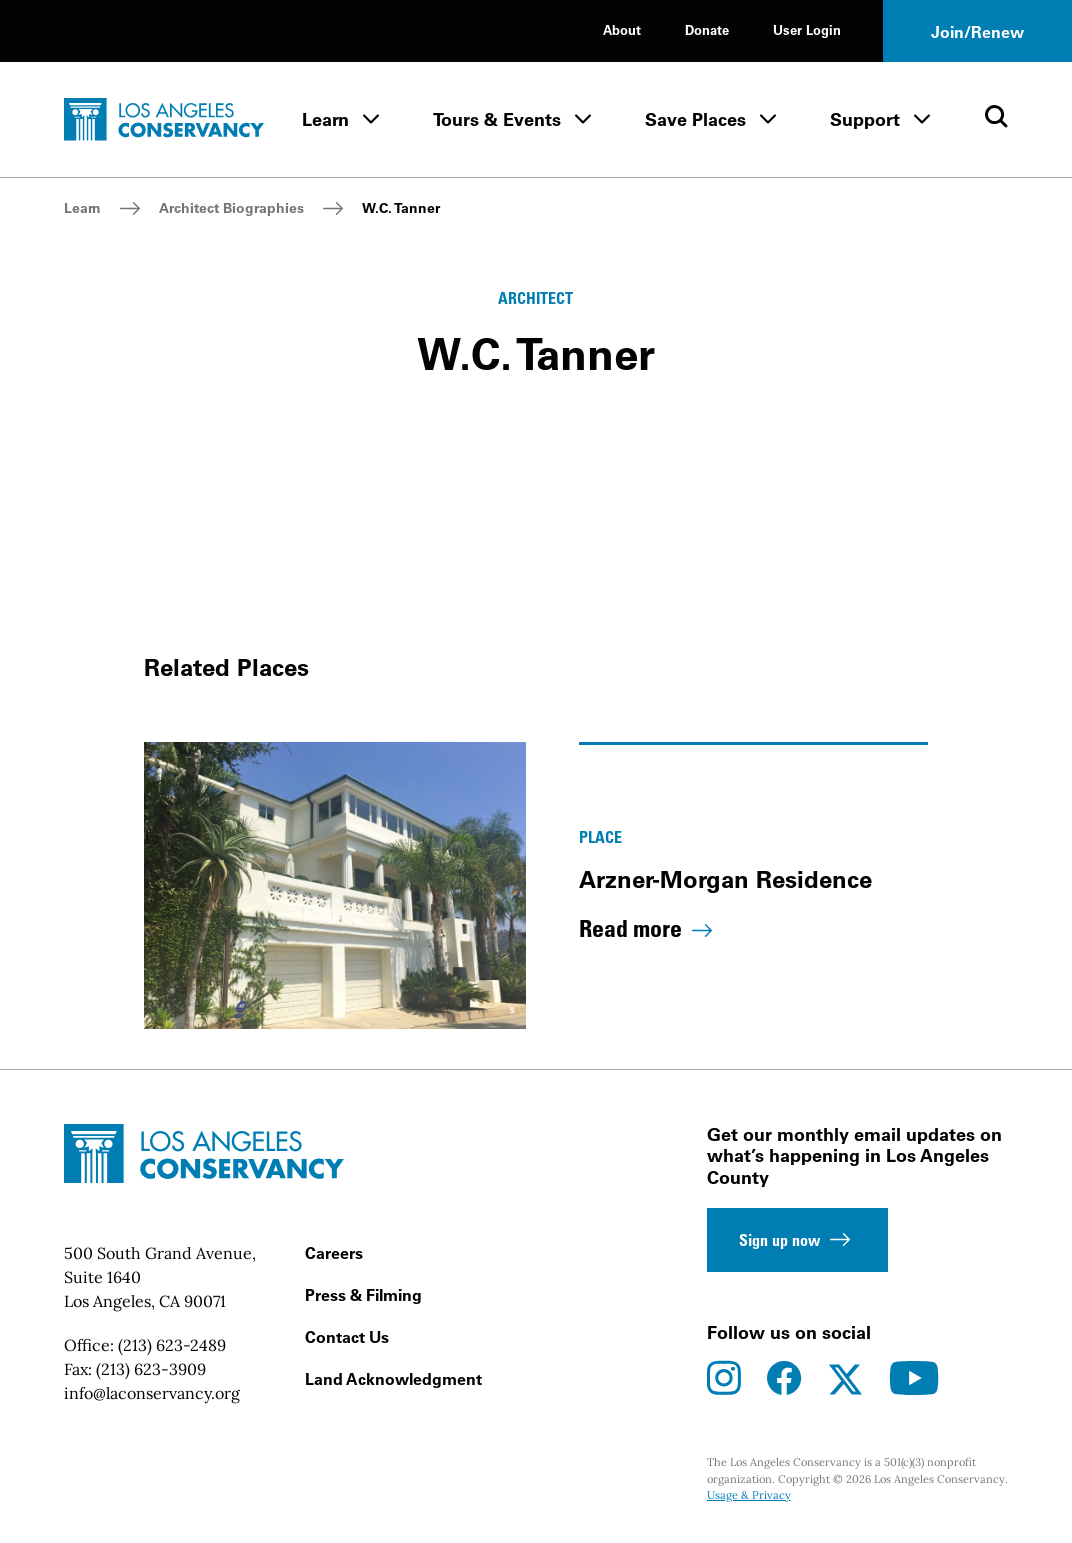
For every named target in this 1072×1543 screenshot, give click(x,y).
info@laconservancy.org (152, 1393)
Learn (325, 119)
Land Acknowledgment (393, 1379)
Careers (334, 1253)
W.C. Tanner (401, 208)
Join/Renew (977, 32)
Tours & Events (497, 119)
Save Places (695, 119)
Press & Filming (363, 1295)
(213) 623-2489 (172, 1345)
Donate (707, 29)
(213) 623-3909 (151, 1369)
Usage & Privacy (749, 1495)
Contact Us (347, 1337)
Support (865, 119)
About (622, 29)
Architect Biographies (231, 208)
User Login (807, 29)
